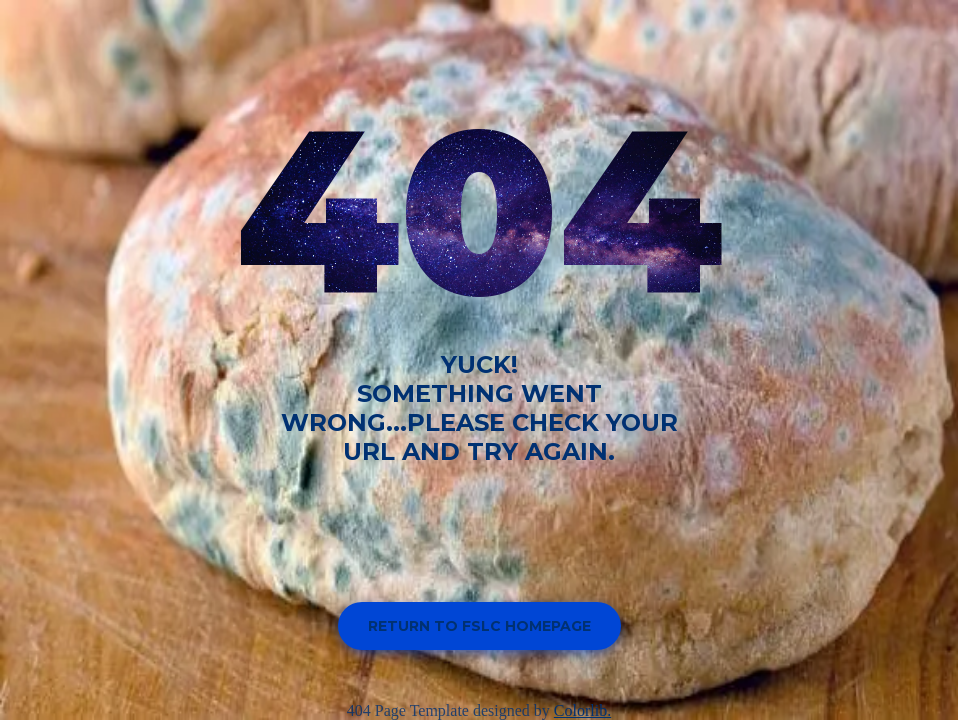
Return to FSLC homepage (479, 626)
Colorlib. (582, 710)
